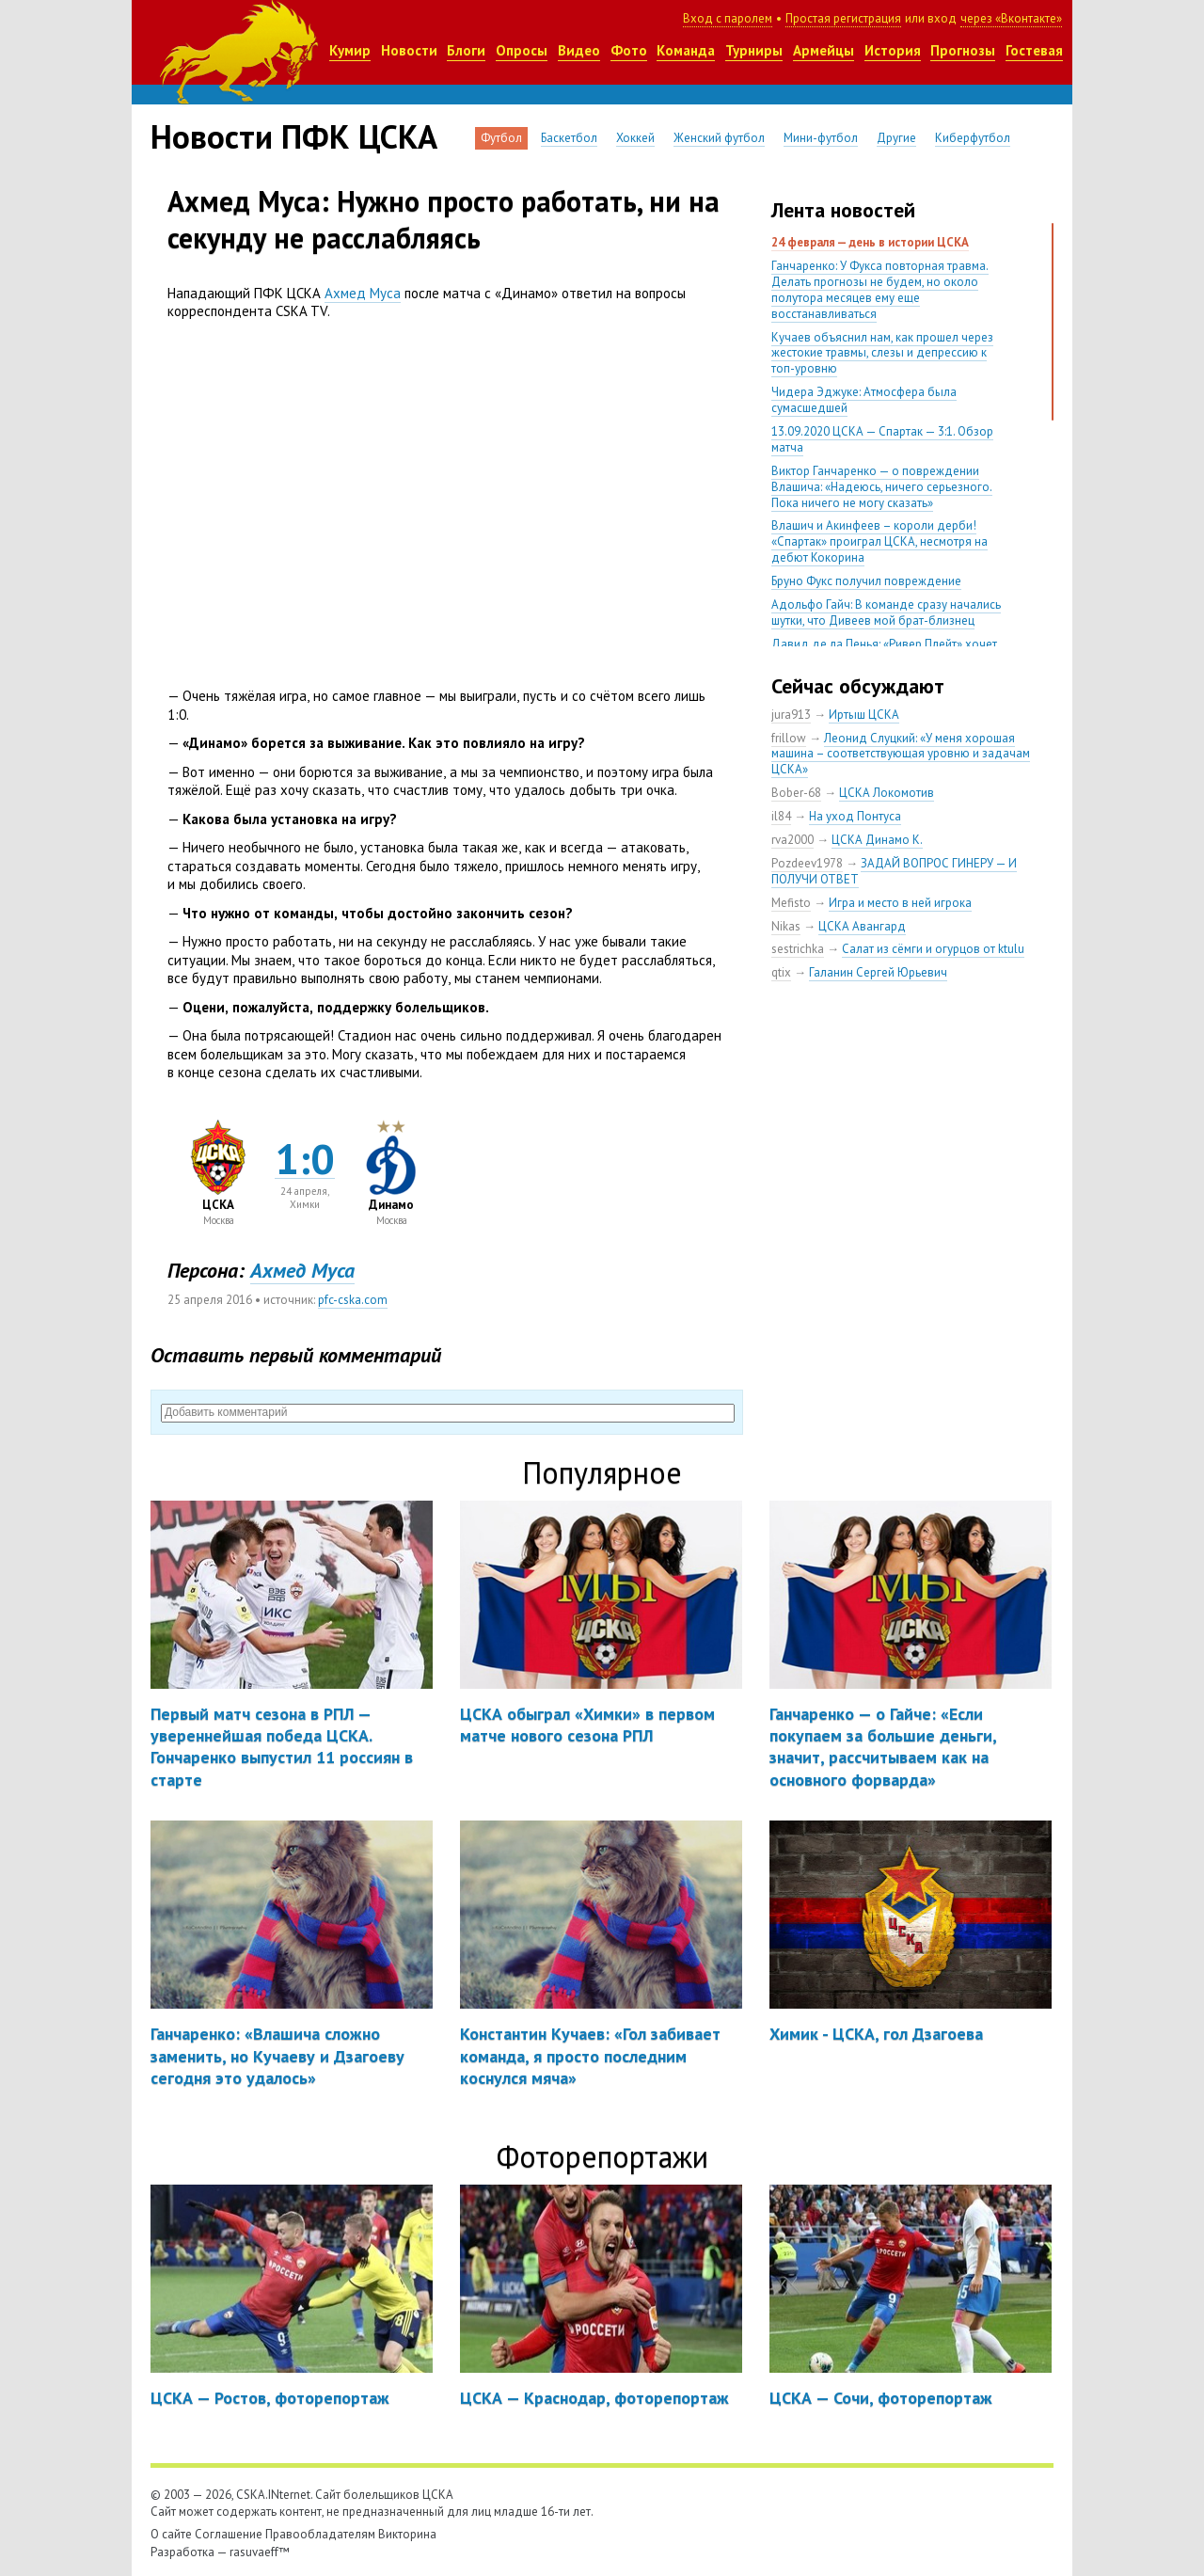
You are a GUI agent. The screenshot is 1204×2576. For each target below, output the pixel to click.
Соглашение (228, 2534)
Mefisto (791, 903)
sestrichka (797, 949)
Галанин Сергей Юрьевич (878, 972)
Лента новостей (843, 210)
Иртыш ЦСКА (864, 715)
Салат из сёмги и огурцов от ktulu (933, 949)
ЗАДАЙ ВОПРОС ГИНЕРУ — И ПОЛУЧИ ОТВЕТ (894, 871)
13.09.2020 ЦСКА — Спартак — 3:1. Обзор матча (882, 439)
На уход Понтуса (855, 816)
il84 (781, 816)
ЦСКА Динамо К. (877, 840)
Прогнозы (962, 50)
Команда (686, 50)
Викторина (407, 2534)
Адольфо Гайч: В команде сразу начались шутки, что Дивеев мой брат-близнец (886, 612)
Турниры (754, 50)
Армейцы (823, 50)
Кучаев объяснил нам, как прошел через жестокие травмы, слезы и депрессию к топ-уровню (882, 353)
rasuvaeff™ (260, 2552)
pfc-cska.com (353, 1300)
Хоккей (635, 138)
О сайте (171, 2534)
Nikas (785, 926)
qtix (781, 972)
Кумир (350, 50)
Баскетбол (569, 138)
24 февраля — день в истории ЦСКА (870, 242)
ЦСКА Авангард (862, 926)
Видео (579, 50)
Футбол (501, 138)
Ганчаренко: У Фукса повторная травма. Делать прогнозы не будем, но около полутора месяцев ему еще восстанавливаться (880, 290)
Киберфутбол (972, 138)
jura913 (791, 715)
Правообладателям (320, 2534)
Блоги (466, 50)
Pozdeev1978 (807, 863)
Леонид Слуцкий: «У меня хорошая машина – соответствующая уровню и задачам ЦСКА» (900, 754)
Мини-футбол (821, 138)
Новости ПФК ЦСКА (293, 136)
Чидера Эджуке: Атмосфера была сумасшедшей (864, 400)
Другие (896, 138)
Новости (409, 50)
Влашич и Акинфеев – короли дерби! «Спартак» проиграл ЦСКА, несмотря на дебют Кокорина (879, 541)
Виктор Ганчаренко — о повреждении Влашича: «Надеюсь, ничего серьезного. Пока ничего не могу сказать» (881, 487)
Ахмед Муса (363, 293)
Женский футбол (719, 138)
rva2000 (792, 840)
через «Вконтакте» (1011, 18)
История (892, 50)
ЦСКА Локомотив (886, 793)
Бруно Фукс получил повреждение (866, 581)
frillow (788, 738)
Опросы (521, 50)
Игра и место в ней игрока (900, 903)
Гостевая (1034, 50)
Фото (628, 50)
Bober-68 (796, 793)
